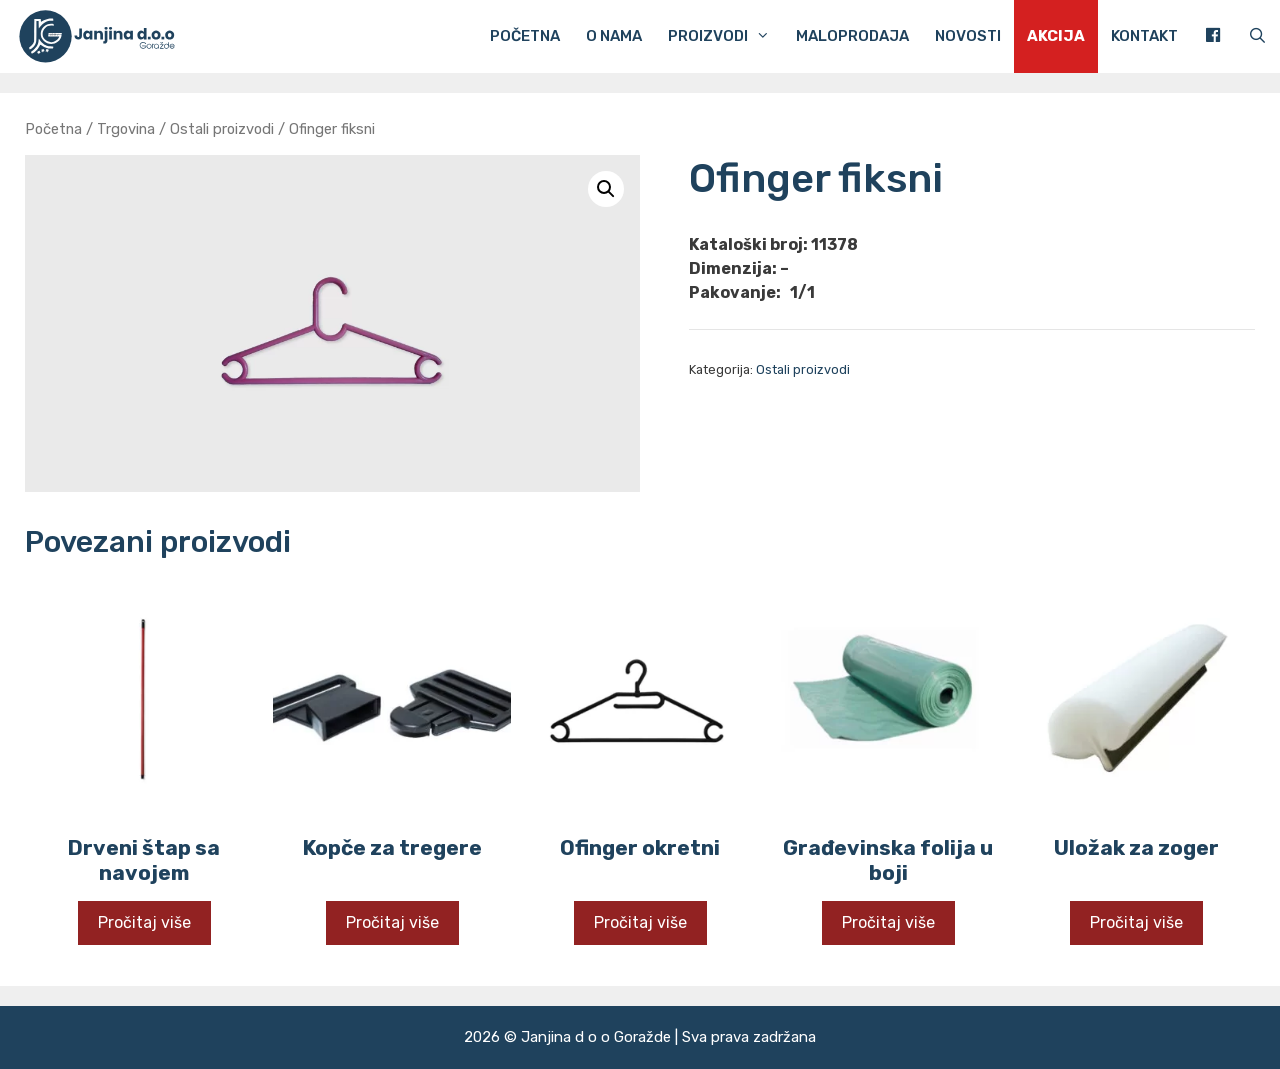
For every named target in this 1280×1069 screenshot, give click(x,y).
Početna (525, 36)
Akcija (1056, 36)
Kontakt (1144, 36)
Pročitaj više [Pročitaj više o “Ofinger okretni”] (640, 922)
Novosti (968, 36)
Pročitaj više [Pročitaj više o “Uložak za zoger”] (1136, 922)
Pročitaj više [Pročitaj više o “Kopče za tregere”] (392, 922)
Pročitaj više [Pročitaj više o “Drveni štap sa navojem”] (144, 922)
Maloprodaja (852, 36)
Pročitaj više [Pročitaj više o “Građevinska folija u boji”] (888, 922)
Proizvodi (725, 36)
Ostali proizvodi (222, 129)
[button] (606, 189)
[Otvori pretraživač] (1257, 36)
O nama (614, 36)
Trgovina (126, 129)
